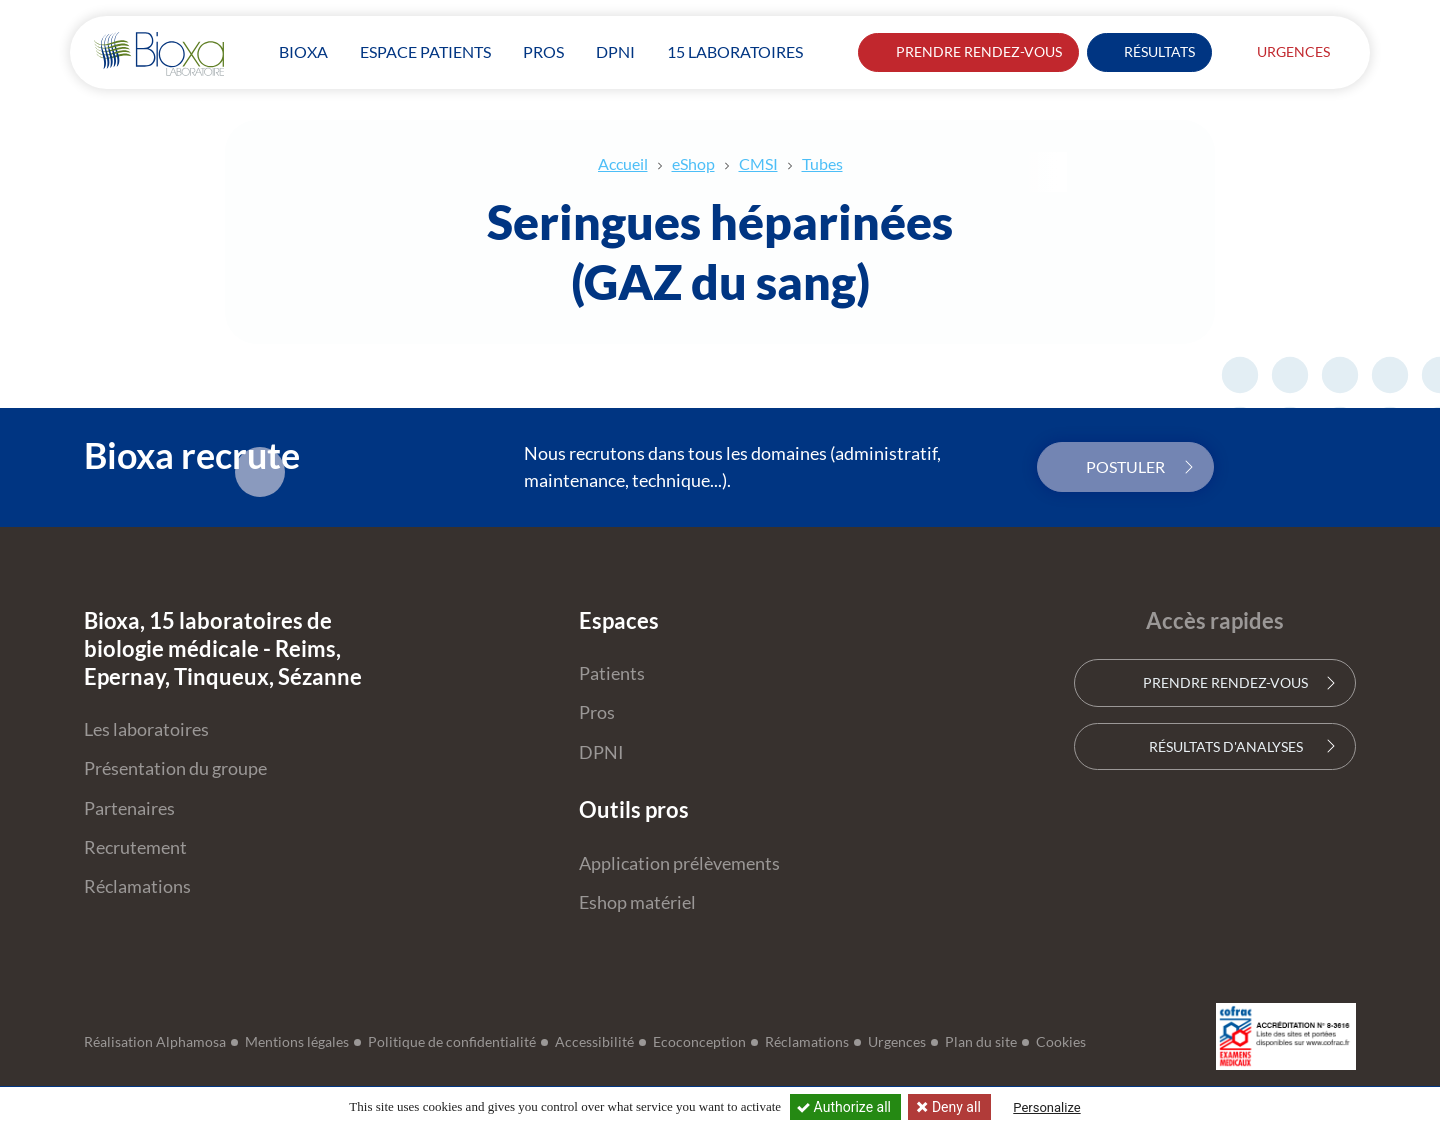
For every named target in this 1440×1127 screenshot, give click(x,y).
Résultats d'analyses (1214, 746)
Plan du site (981, 1042)
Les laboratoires (146, 729)
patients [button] (425, 51)
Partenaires (129, 808)
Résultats (1150, 52)
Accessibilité (594, 1042)
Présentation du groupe (175, 768)
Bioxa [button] (303, 51)
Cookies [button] (1061, 1042)
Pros (597, 712)
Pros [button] (543, 51)
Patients (612, 673)
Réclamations (137, 886)
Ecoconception (699, 1042)
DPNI (601, 752)
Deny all (954, 1107)
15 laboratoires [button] (735, 51)
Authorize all (845, 1107)
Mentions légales (297, 1042)
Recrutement (135, 847)
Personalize (1046, 1107)
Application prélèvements (679, 863)
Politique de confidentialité (452, 1042)
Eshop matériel (637, 902)
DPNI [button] (615, 51)
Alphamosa (191, 1042)
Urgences (1283, 52)
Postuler (1125, 466)
